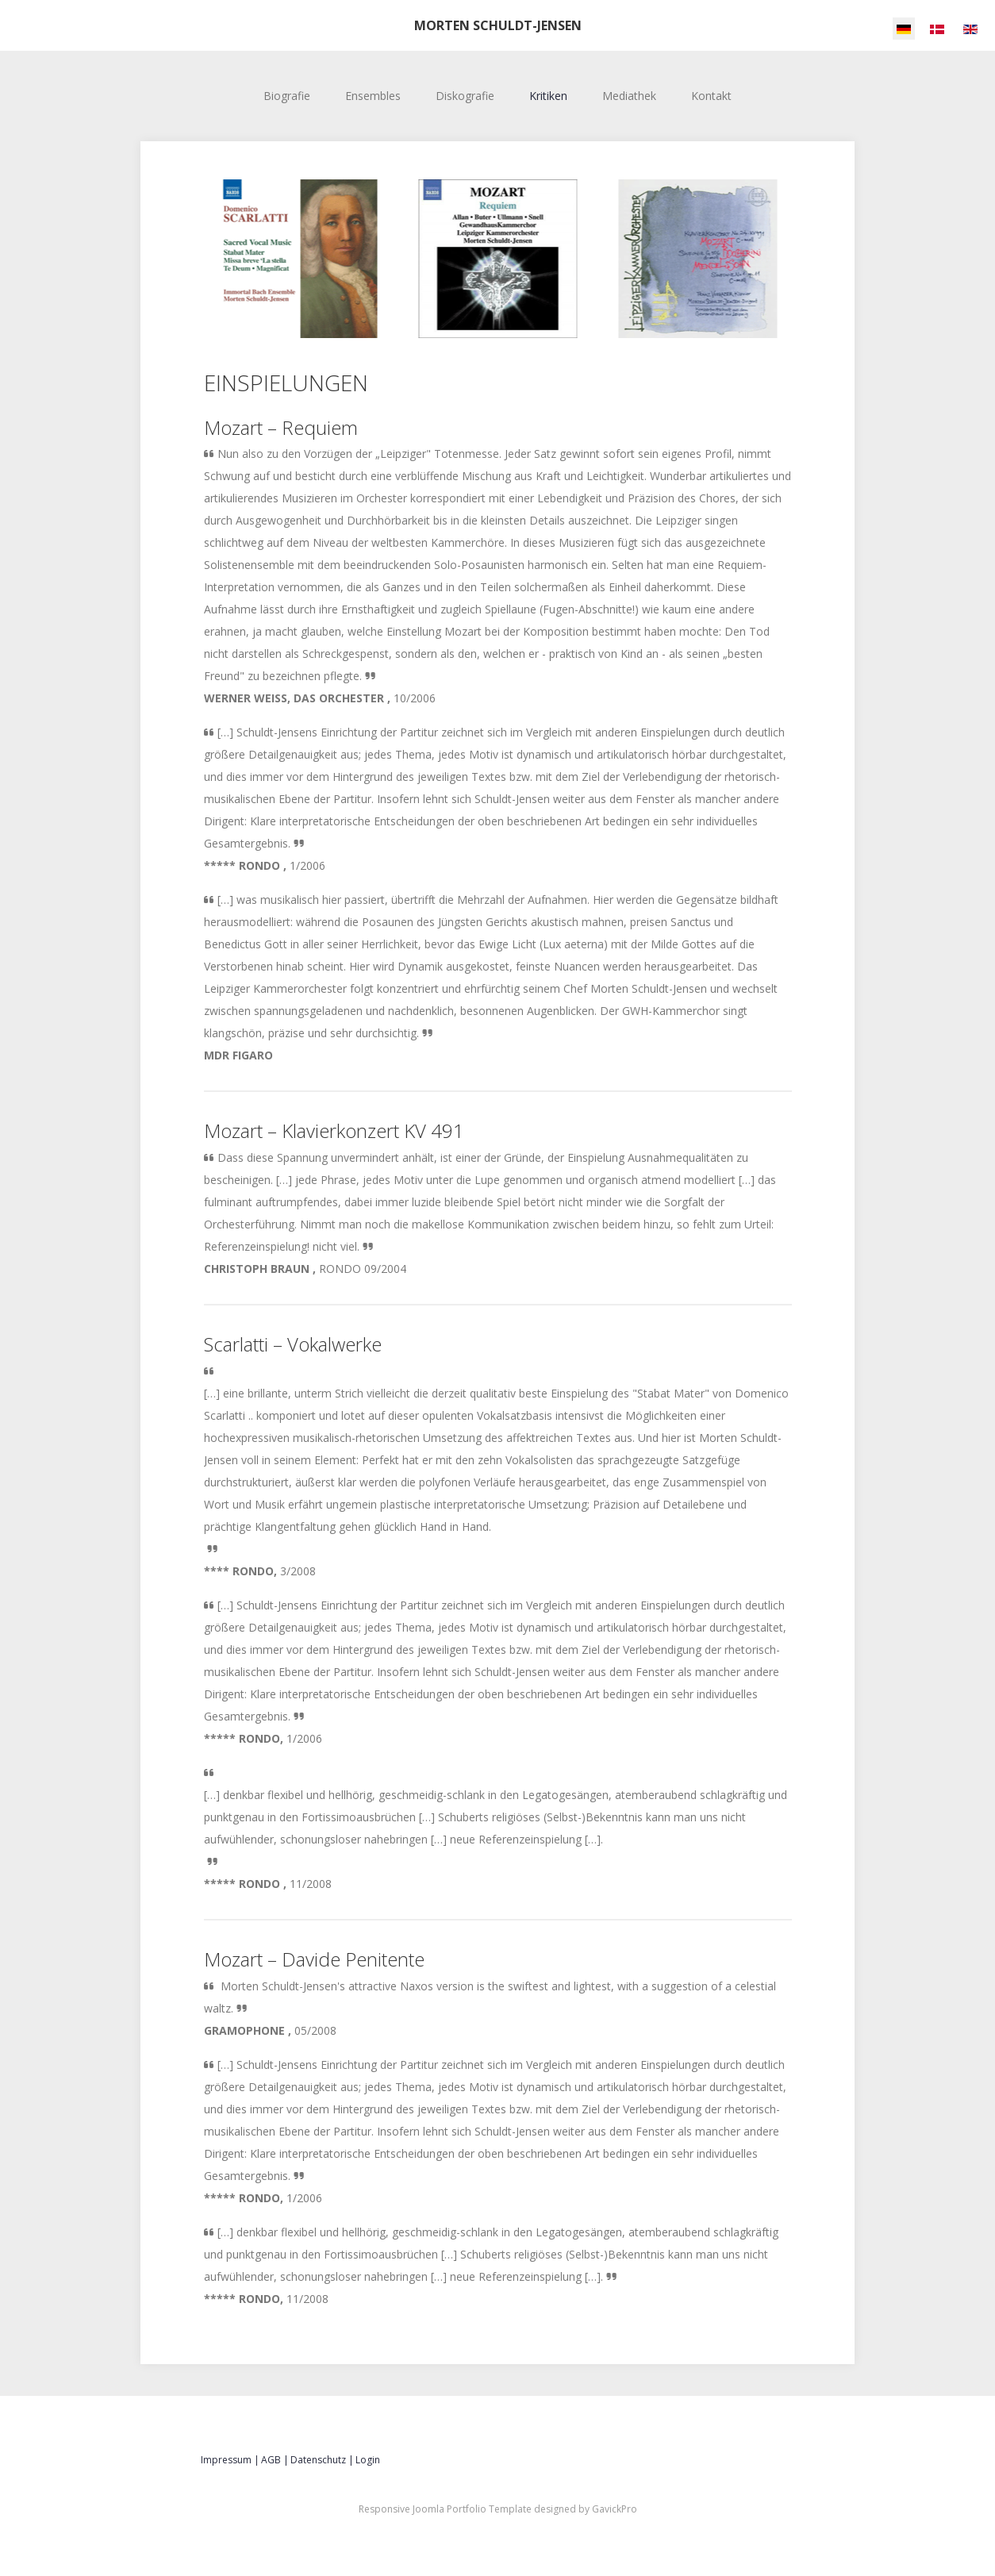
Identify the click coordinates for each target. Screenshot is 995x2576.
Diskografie (465, 95)
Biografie (286, 95)
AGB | (275, 2459)
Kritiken (548, 95)
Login (367, 2459)
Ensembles (373, 95)
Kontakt (711, 95)
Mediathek (629, 95)
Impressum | (230, 2459)
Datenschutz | (322, 2459)
